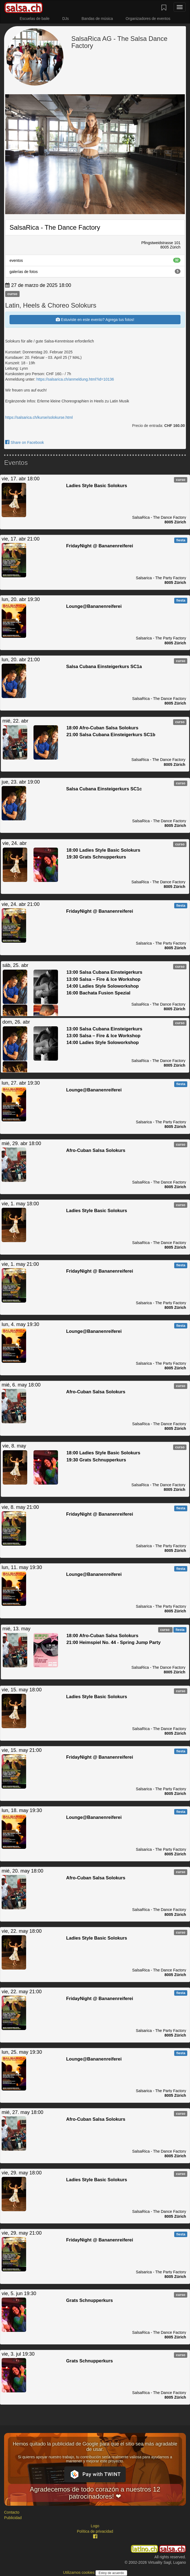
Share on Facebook (24, 442)
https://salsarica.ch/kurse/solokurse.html (39, 417)
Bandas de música (97, 18)
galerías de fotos (95, 271)
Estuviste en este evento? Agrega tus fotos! (95, 319)
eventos (95, 260)
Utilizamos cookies (79, 2572)
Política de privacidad (95, 2531)
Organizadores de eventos (148, 18)
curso (12, 294)
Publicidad (13, 2518)
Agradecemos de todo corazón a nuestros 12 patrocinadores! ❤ (95, 2493)
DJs (65, 18)
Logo (95, 2526)
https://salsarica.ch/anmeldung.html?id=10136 (75, 379)
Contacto (11, 2512)
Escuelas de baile (35, 18)
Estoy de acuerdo (111, 2573)
